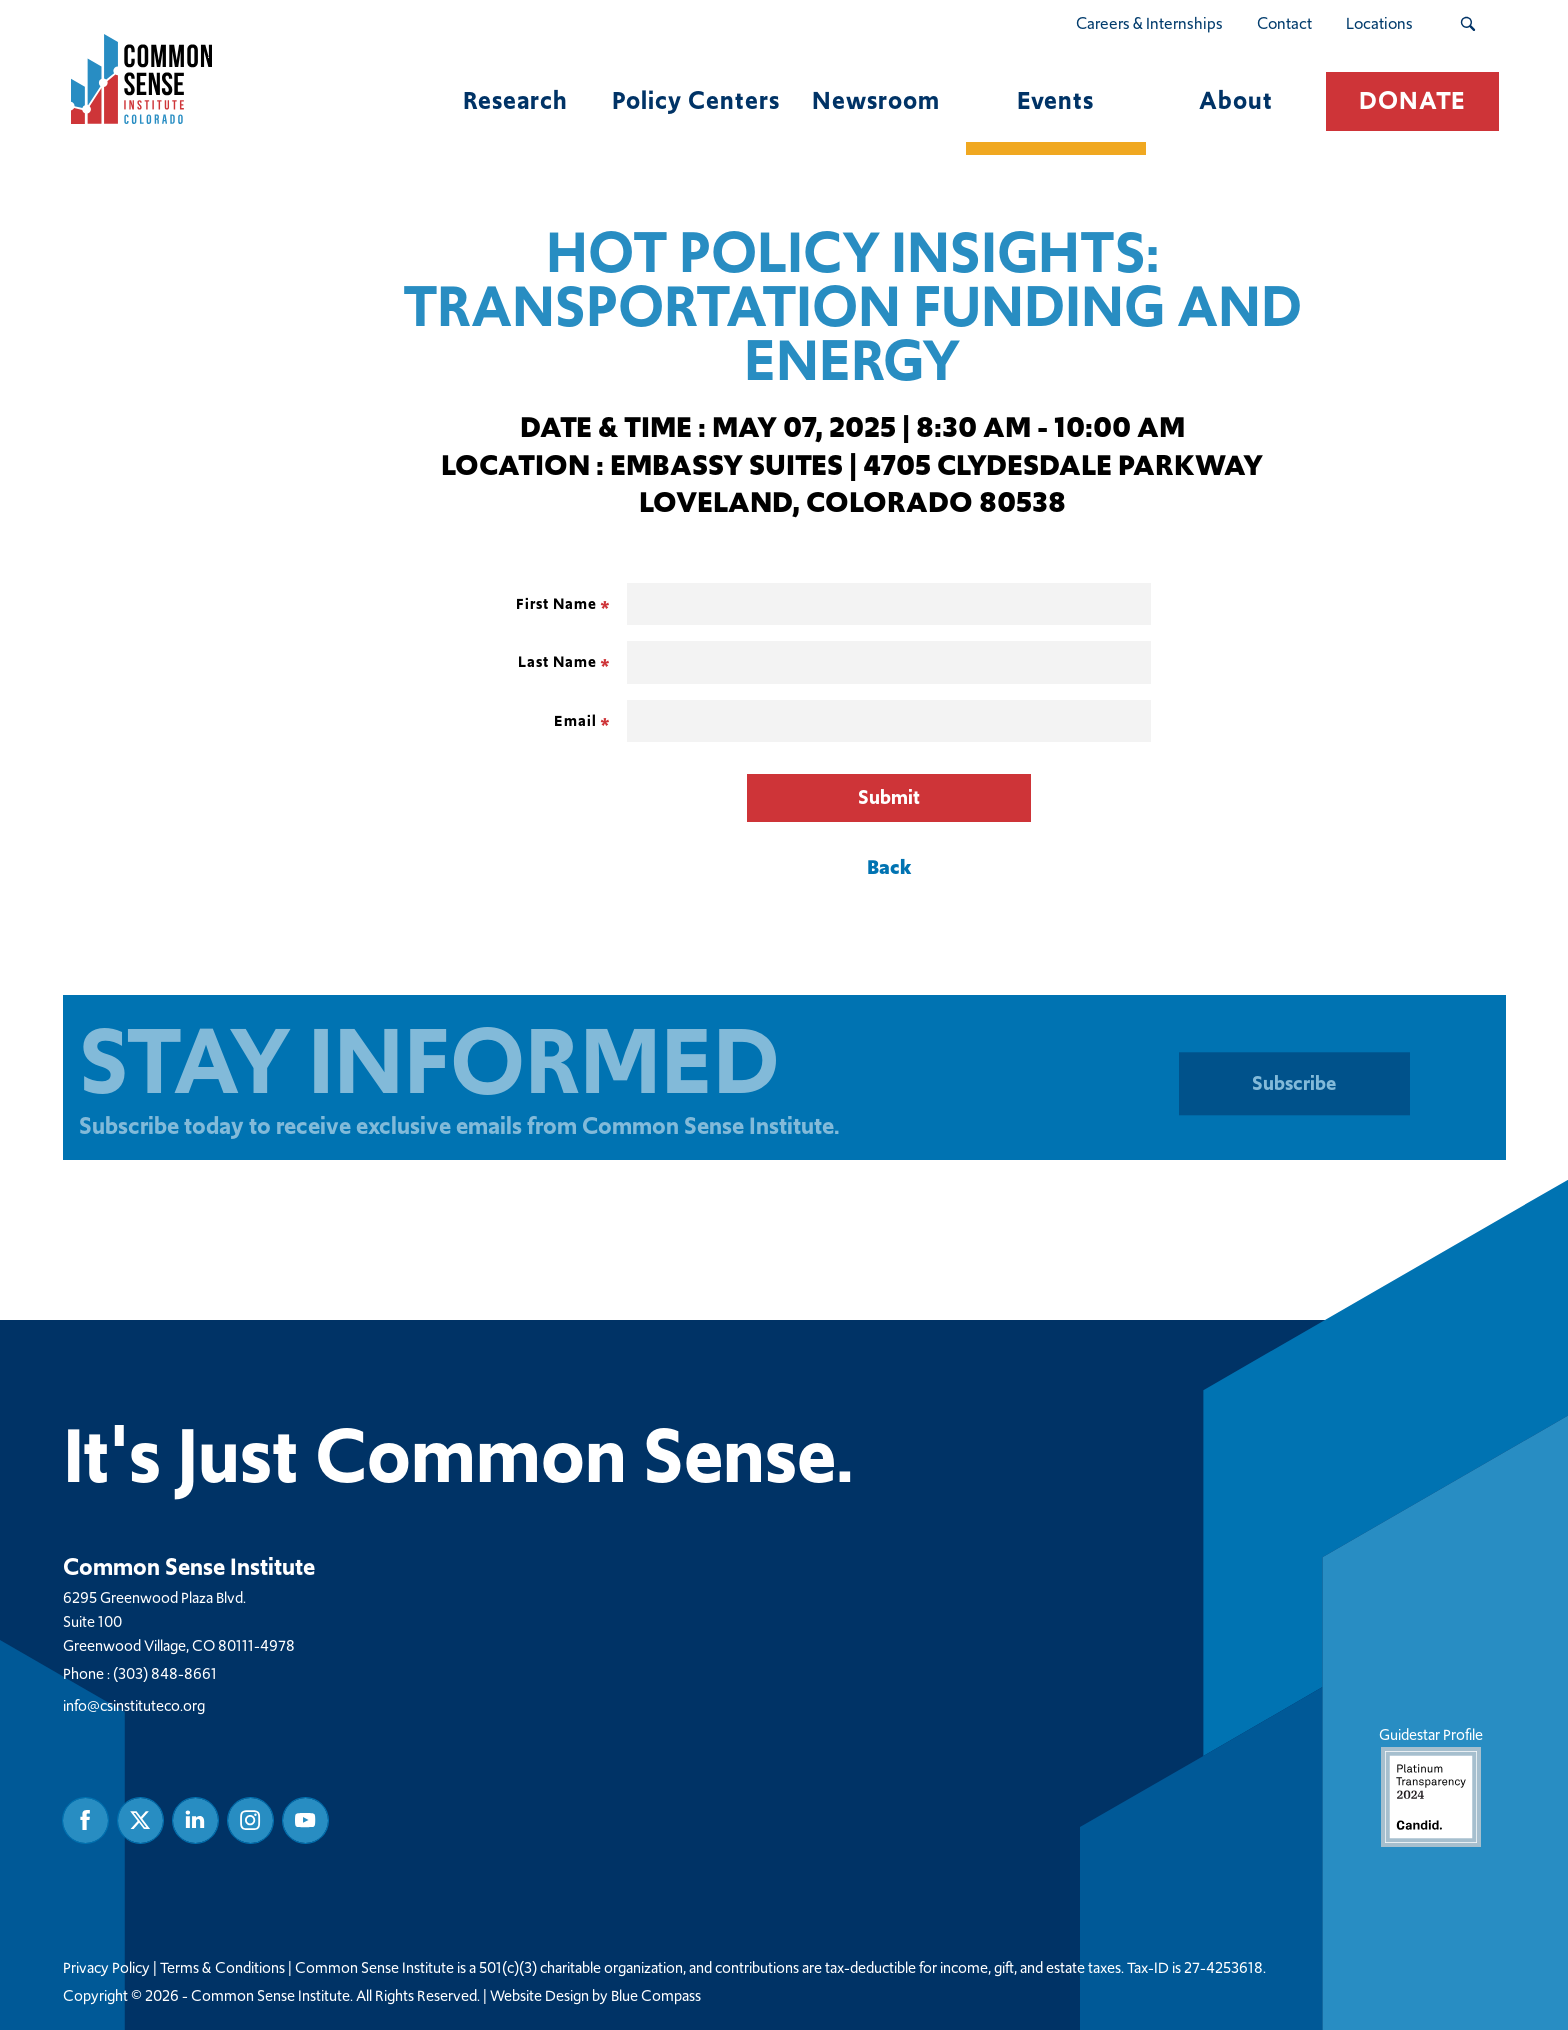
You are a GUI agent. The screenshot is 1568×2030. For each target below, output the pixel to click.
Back (889, 867)
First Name (556, 603)
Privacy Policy (106, 1968)
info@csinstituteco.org (134, 1705)
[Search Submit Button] (1467, 24)
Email (575, 720)
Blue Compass (656, 1996)
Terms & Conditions (222, 1968)
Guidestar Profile (1430, 1785)
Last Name (557, 661)
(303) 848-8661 (165, 1673)
